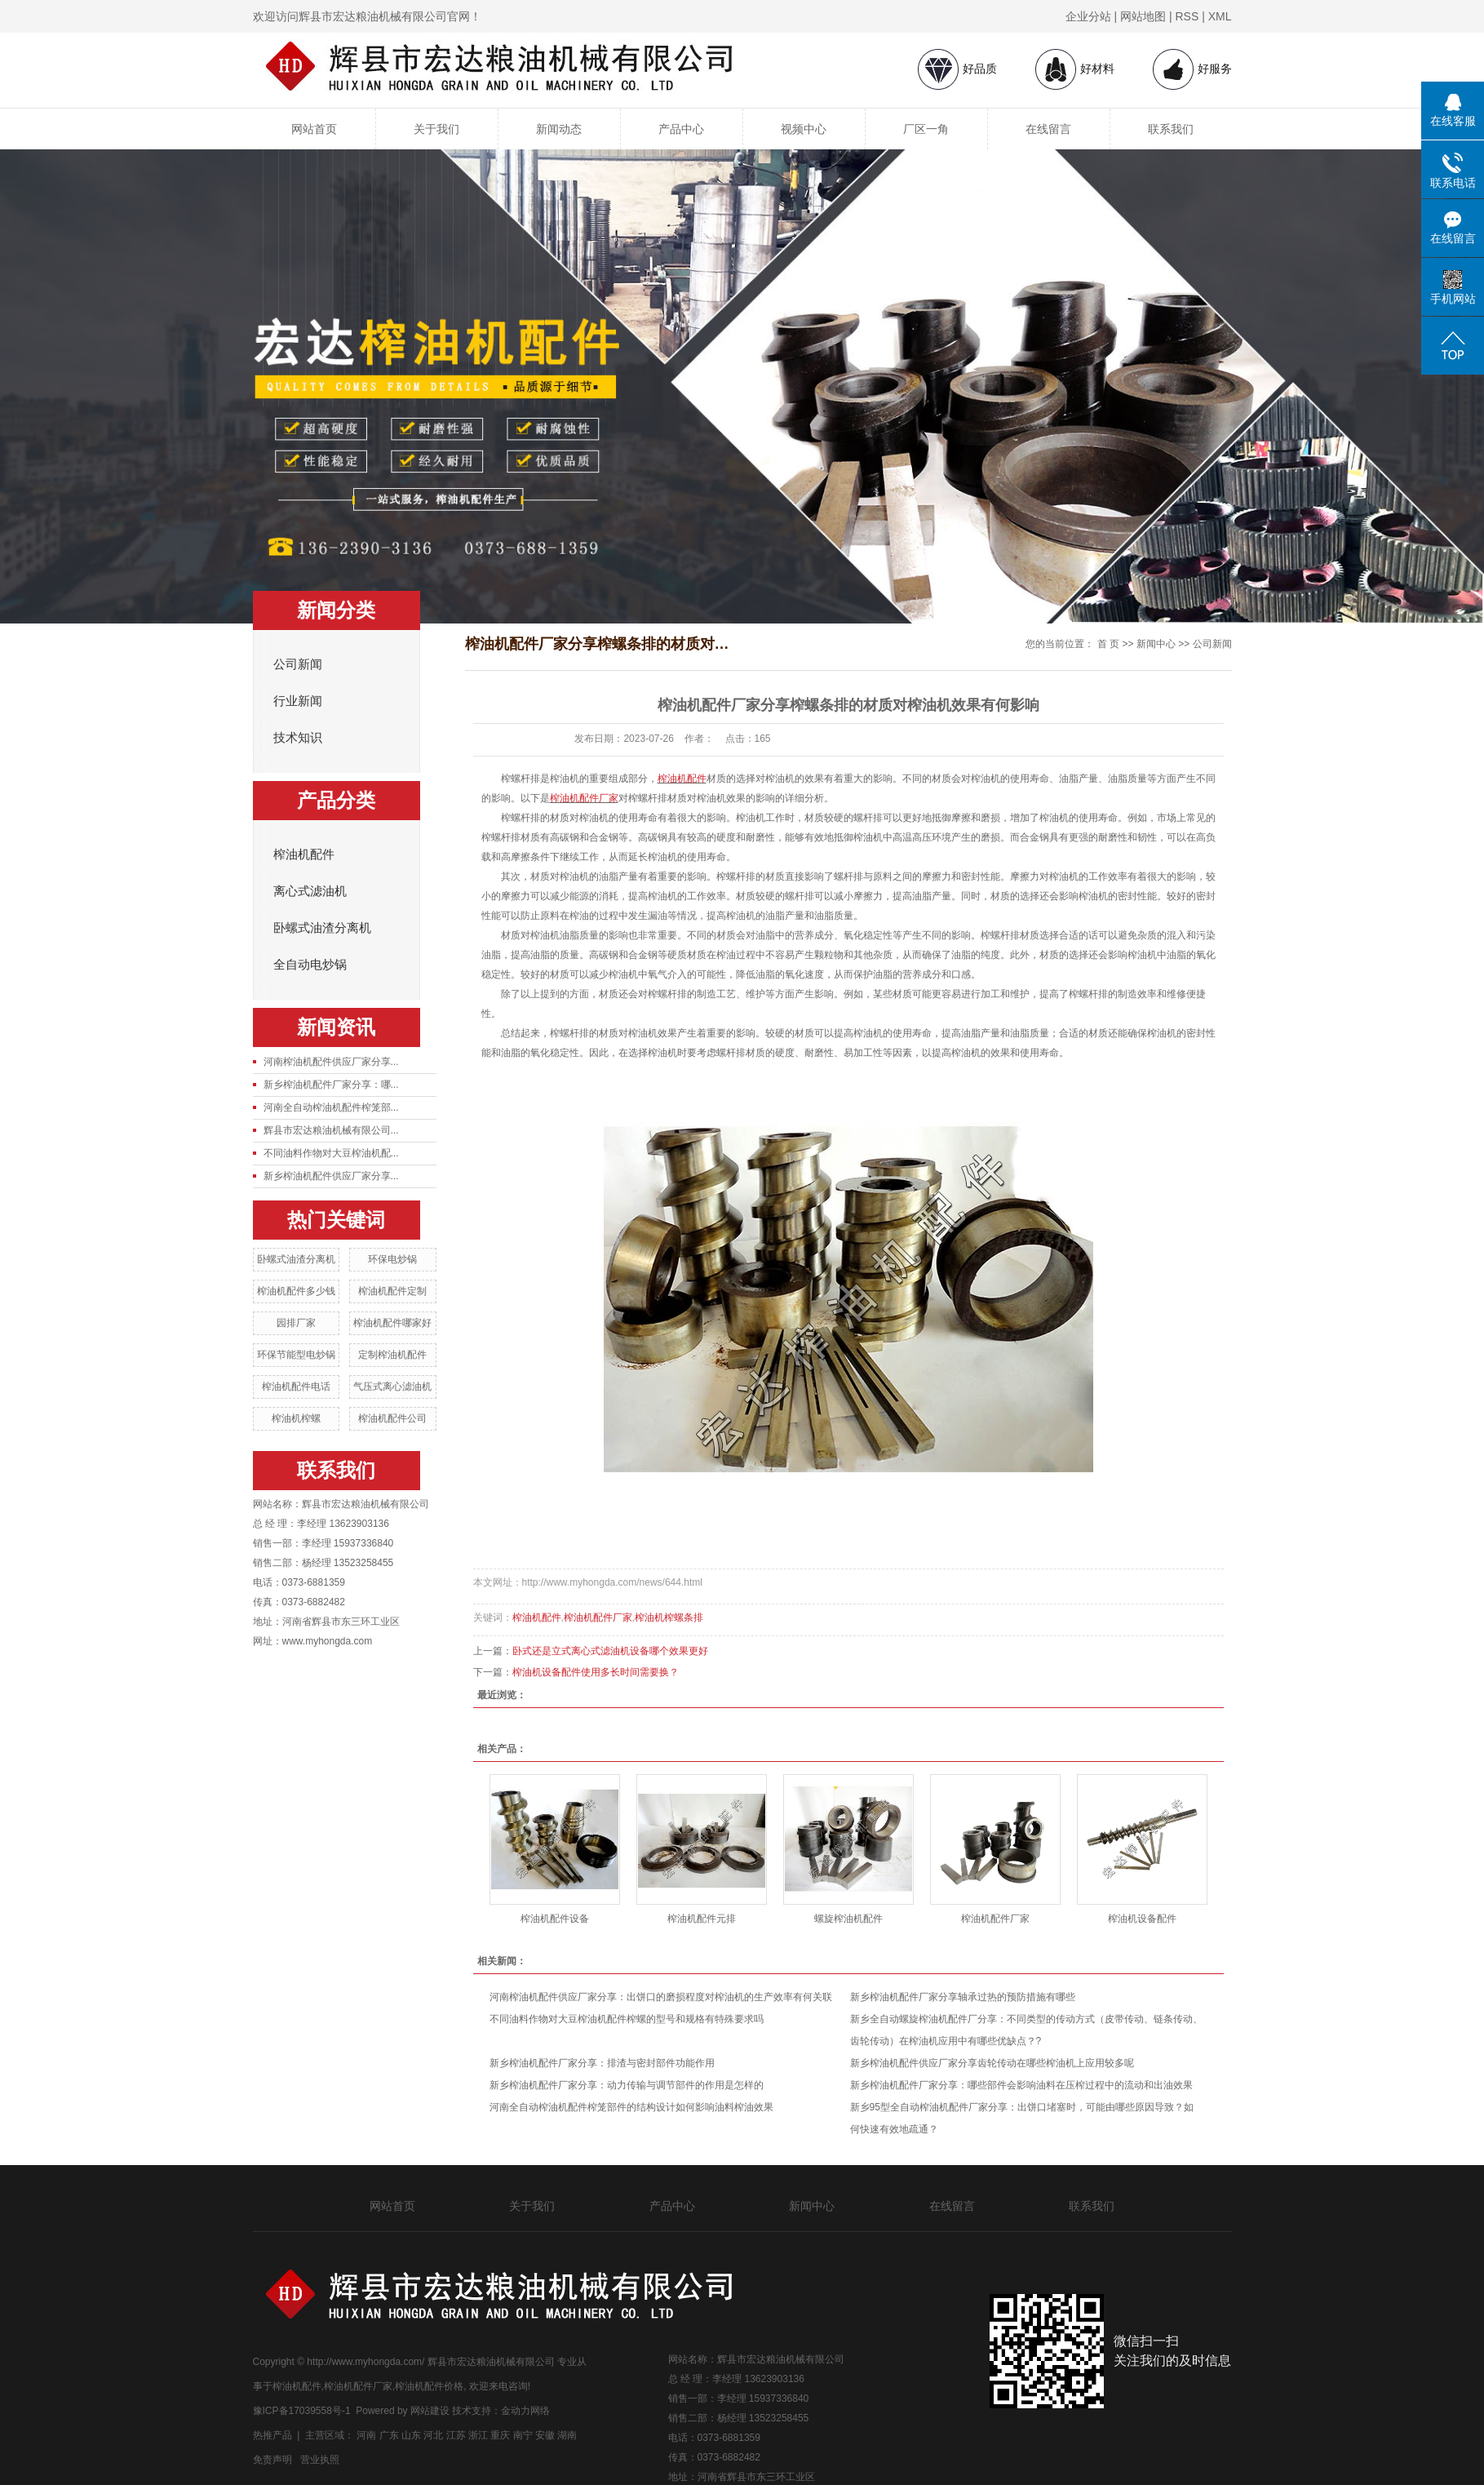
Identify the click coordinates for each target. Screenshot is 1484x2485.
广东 (389, 2435)
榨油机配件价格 (429, 2386)
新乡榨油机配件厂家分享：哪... (331, 1084)
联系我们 (1171, 128)
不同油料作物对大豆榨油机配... (331, 1153)
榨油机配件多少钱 (296, 1291)
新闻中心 (1156, 644)
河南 (366, 2435)
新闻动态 (559, 128)
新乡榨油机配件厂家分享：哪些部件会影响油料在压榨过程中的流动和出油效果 (1021, 2085)
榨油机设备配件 (1142, 1918)
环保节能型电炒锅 (296, 1354)
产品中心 (681, 128)
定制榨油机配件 (392, 1354)
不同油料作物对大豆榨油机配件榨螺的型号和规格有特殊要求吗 (626, 2019)
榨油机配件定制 (392, 1291)
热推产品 (272, 2435)
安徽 (545, 2435)
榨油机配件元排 (701, 1918)
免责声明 (272, 2459)
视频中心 (803, 128)
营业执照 (319, 2459)
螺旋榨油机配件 (848, 1918)
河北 (433, 2435)
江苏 (456, 2435)
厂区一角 (926, 128)
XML (1220, 16)
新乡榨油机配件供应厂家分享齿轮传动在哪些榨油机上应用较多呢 (992, 2063)
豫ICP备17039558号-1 (302, 2410)
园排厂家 (296, 1323)
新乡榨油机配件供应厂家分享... (331, 1176)
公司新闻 (297, 664)
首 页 (1108, 644)
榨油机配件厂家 (598, 1617)
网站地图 (1143, 16)
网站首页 (314, 128)
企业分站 (1088, 16)
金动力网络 (525, 2410)
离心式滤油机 (310, 891)
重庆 (500, 2435)
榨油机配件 (303, 854)
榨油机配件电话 (296, 1386)
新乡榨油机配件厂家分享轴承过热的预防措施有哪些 (962, 1997)
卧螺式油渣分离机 (322, 927)
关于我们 (436, 128)
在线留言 (1048, 128)
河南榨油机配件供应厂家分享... (331, 1061)
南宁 (523, 2435)
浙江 (478, 2435)
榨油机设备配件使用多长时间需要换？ (595, 1672)
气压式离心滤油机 (392, 1386)
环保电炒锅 (392, 1259)
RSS (1186, 16)
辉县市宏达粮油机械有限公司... (331, 1130)
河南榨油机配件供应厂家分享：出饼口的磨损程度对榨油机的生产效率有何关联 (660, 1997)
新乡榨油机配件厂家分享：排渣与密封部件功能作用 (602, 2063)
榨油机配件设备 (555, 1918)
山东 (411, 2435)
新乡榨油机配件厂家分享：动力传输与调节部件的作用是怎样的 (626, 2085)
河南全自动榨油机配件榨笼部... (331, 1107)
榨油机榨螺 (296, 1418)
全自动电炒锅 (310, 964)
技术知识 (297, 737)
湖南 (567, 2435)
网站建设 (430, 2410)
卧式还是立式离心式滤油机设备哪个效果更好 (610, 1651)
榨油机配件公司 (392, 1418)
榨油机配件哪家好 (392, 1323)
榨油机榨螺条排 (669, 1617)
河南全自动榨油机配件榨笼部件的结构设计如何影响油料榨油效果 (631, 2107)
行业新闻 (297, 701)
